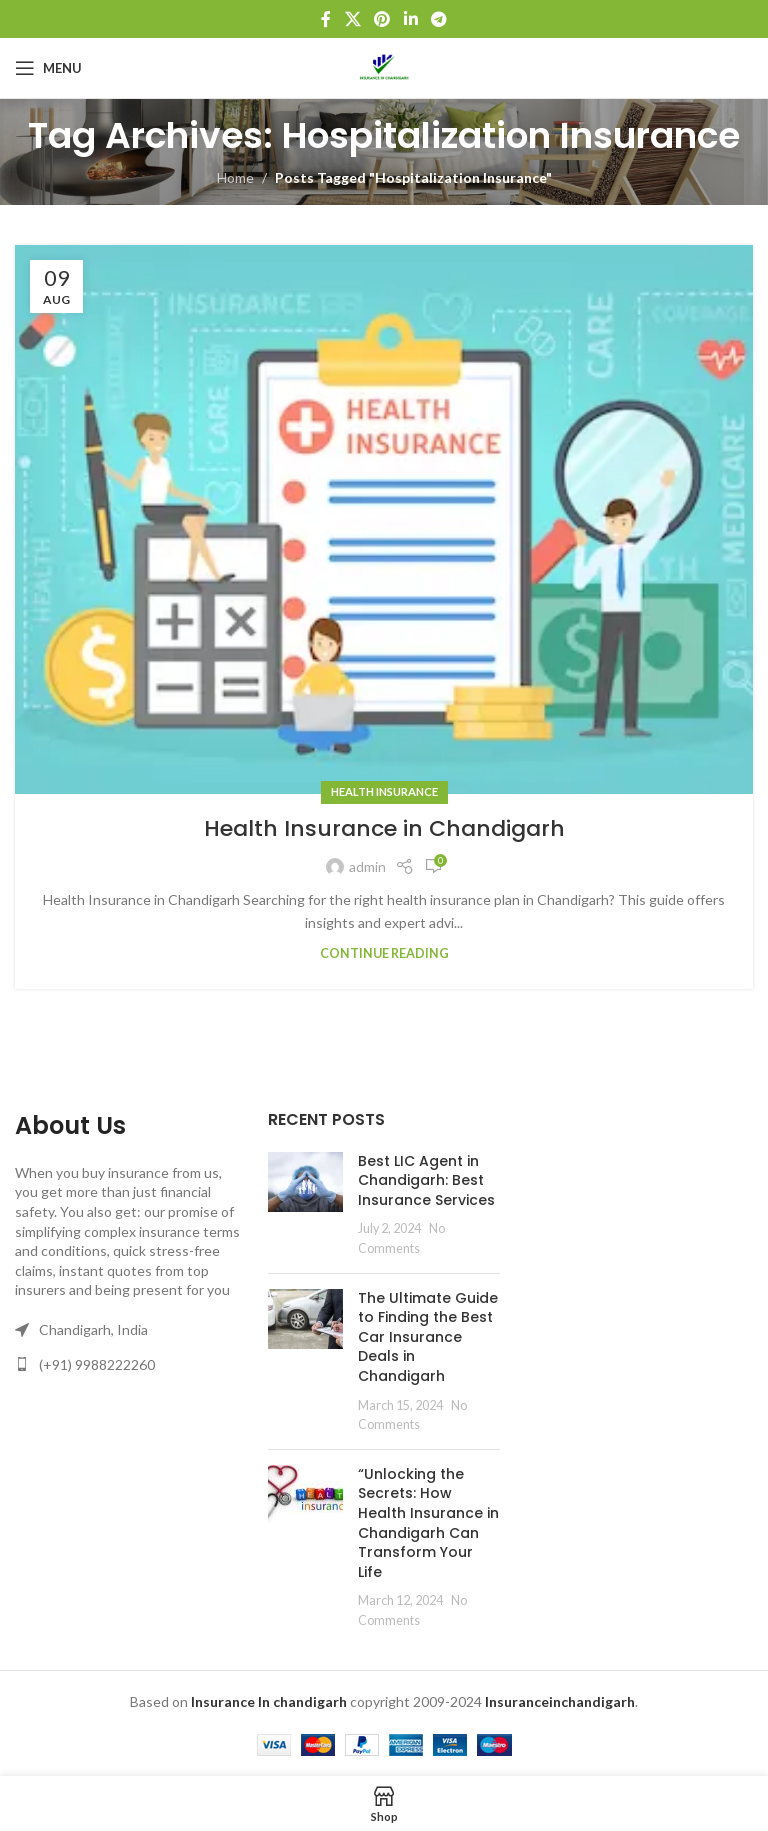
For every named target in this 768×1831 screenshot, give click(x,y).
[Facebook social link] (326, 19)
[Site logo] (384, 66)
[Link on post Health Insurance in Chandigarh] (384, 519)
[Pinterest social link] (382, 19)
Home (235, 177)
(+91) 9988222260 (97, 1364)
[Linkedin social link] (410, 19)
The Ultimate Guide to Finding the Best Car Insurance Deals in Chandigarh (428, 1337)
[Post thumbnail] (305, 1205)
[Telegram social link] (438, 19)
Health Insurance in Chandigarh (384, 828)
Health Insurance (384, 791)
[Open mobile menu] (48, 68)
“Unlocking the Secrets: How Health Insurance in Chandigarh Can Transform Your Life (428, 1523)
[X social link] (352, 19)
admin (367, 866)
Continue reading (384, 953)
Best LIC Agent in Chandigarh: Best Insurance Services (426, 1180)
